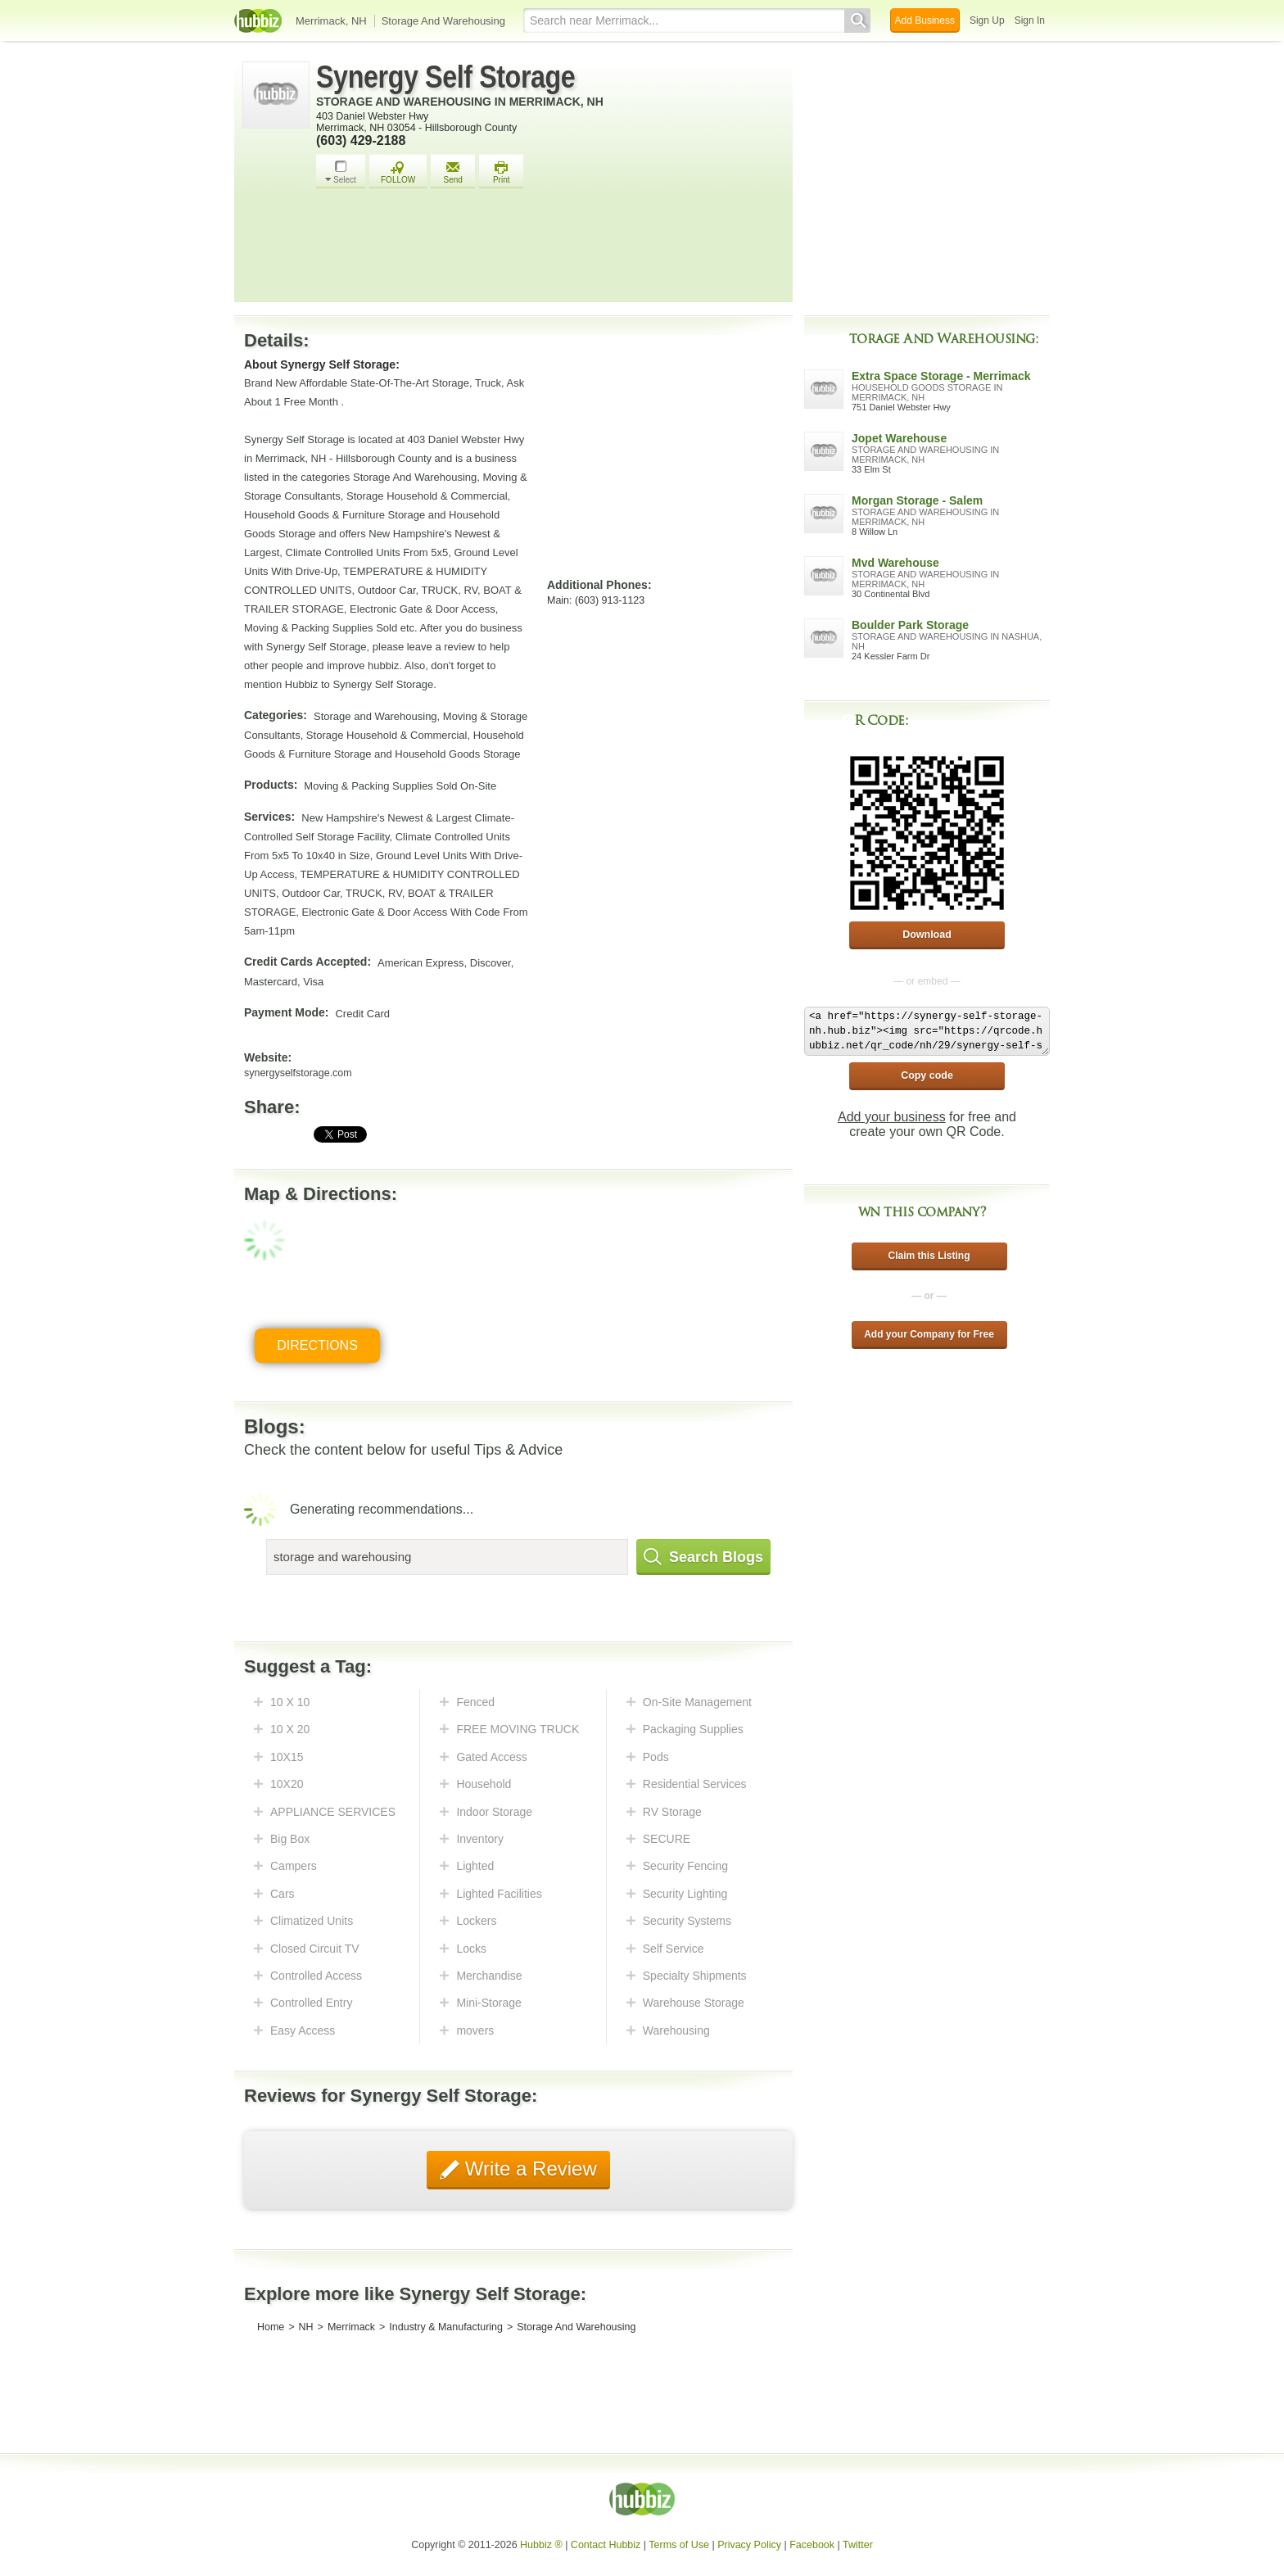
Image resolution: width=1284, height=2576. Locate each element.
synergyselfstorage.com (298, 1073)
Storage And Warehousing (443, 21)
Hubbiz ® (541, 2545)
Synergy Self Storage (445, 77)
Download (927, 934)
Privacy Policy (749, 2545)
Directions (317, 1345)
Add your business (892, 1117)
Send (452, 172)
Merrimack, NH (331, 21)
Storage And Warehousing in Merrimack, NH (460, 101)
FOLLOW (398, 172)
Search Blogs (703, 1557)
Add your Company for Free (929, 1334)
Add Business (925, 20)
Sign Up (987, 20)
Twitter (858, 2545)
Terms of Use (679, 2545)
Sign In (1030, 20)
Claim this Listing (929, 1255)
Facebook (811, 2545)
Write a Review (528, 2168)
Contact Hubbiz (605, 2545)
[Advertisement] (550, 250)
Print (501, 172)
